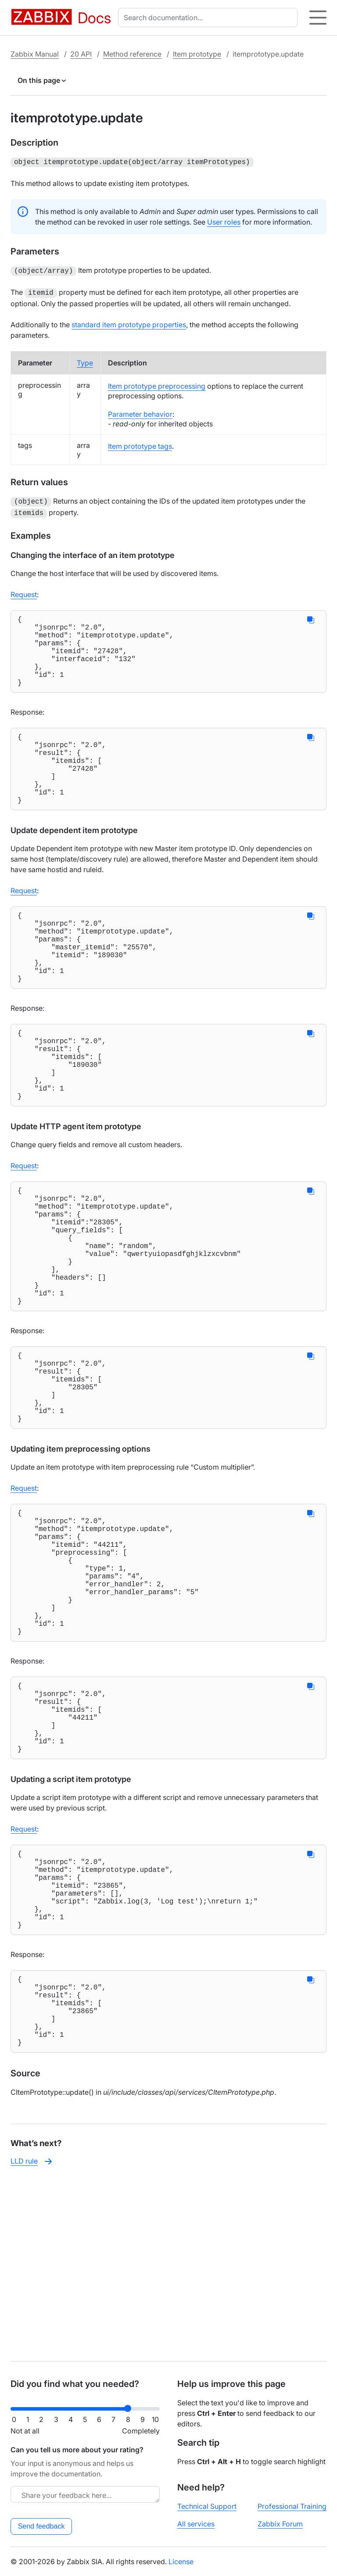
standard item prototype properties (129, 322)
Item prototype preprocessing (156, 383)
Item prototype (197, 54)
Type (85, 360)
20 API (81, 54)
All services (196, 2523)
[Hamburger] (317, 18)
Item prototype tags (140, 443)
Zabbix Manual (35, 54)
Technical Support (207, 2506)
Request (24, 590)
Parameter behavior (140, 411)
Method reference (132, 54)
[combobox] (209, 17)
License (181, 2561)
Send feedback (41, 2526)
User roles (223, 221)
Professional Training (292, 2506)
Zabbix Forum (280, 2523)
